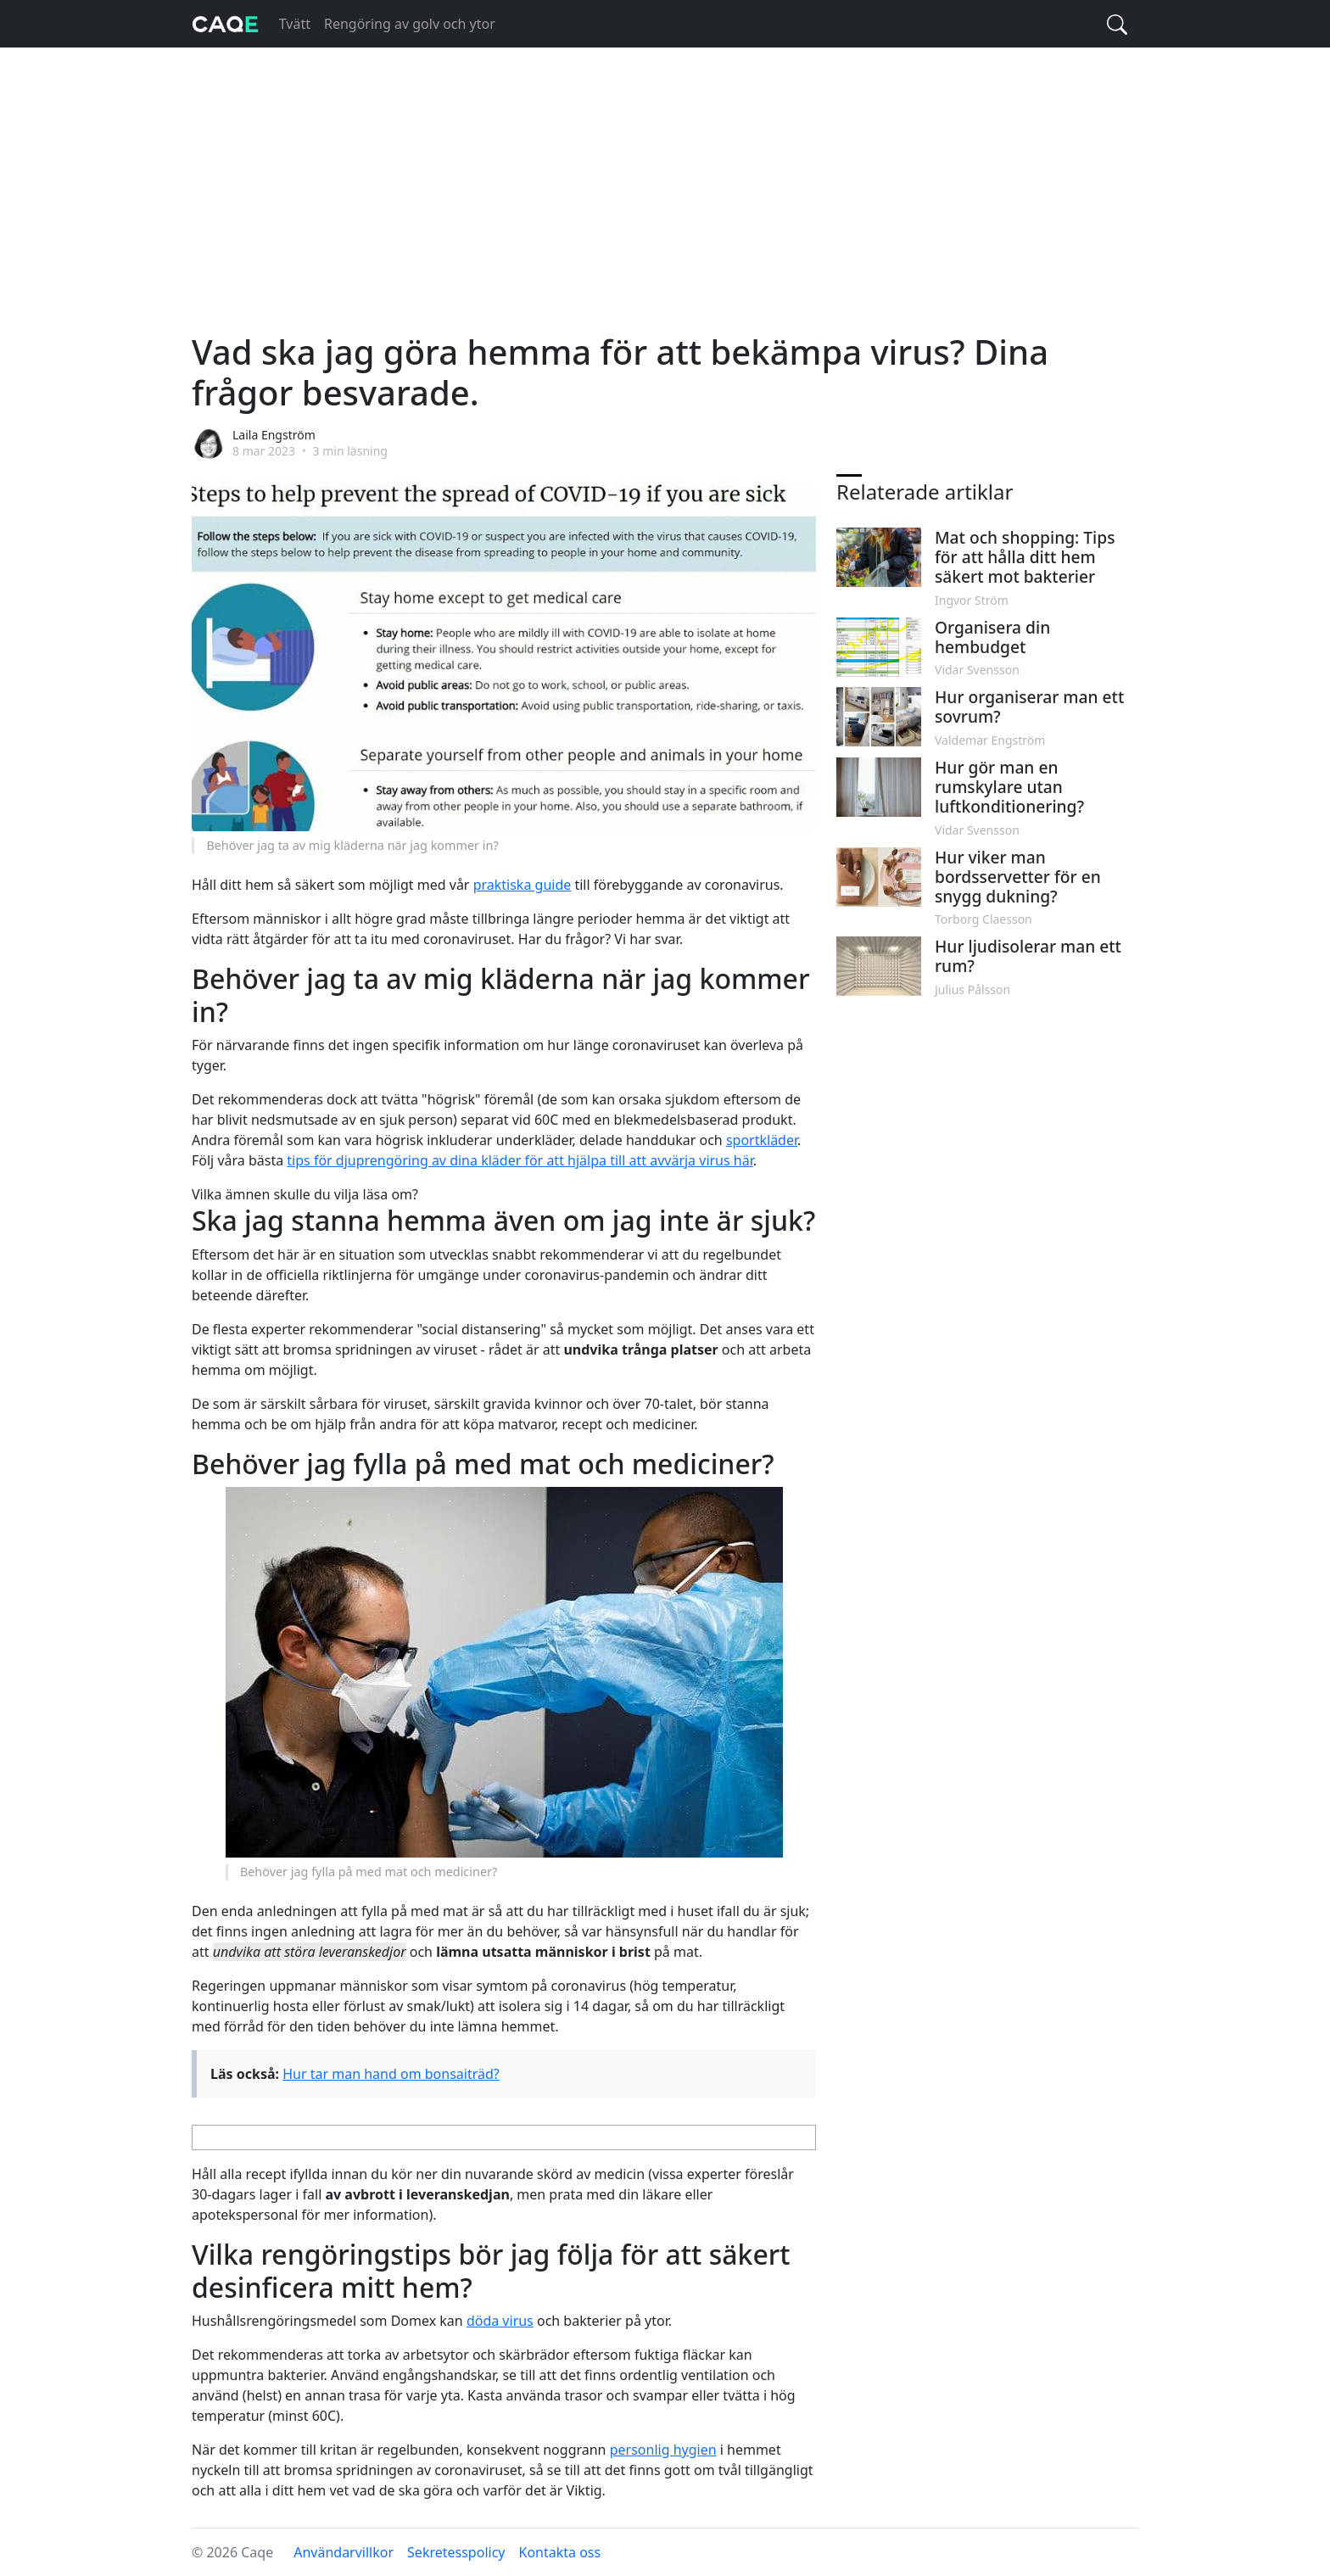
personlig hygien (663, 2449)
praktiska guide (522, 884)
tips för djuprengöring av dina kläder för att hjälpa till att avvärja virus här (519, 1160)
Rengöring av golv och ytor (409, 23)
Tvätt (294, 23)
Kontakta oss (560, 2552)
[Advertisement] (665, 173)
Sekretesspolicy (456, 2552)
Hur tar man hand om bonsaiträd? (391, 2074)
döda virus (500, 2320)
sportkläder (761, 1140)
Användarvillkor (343, 2552)
